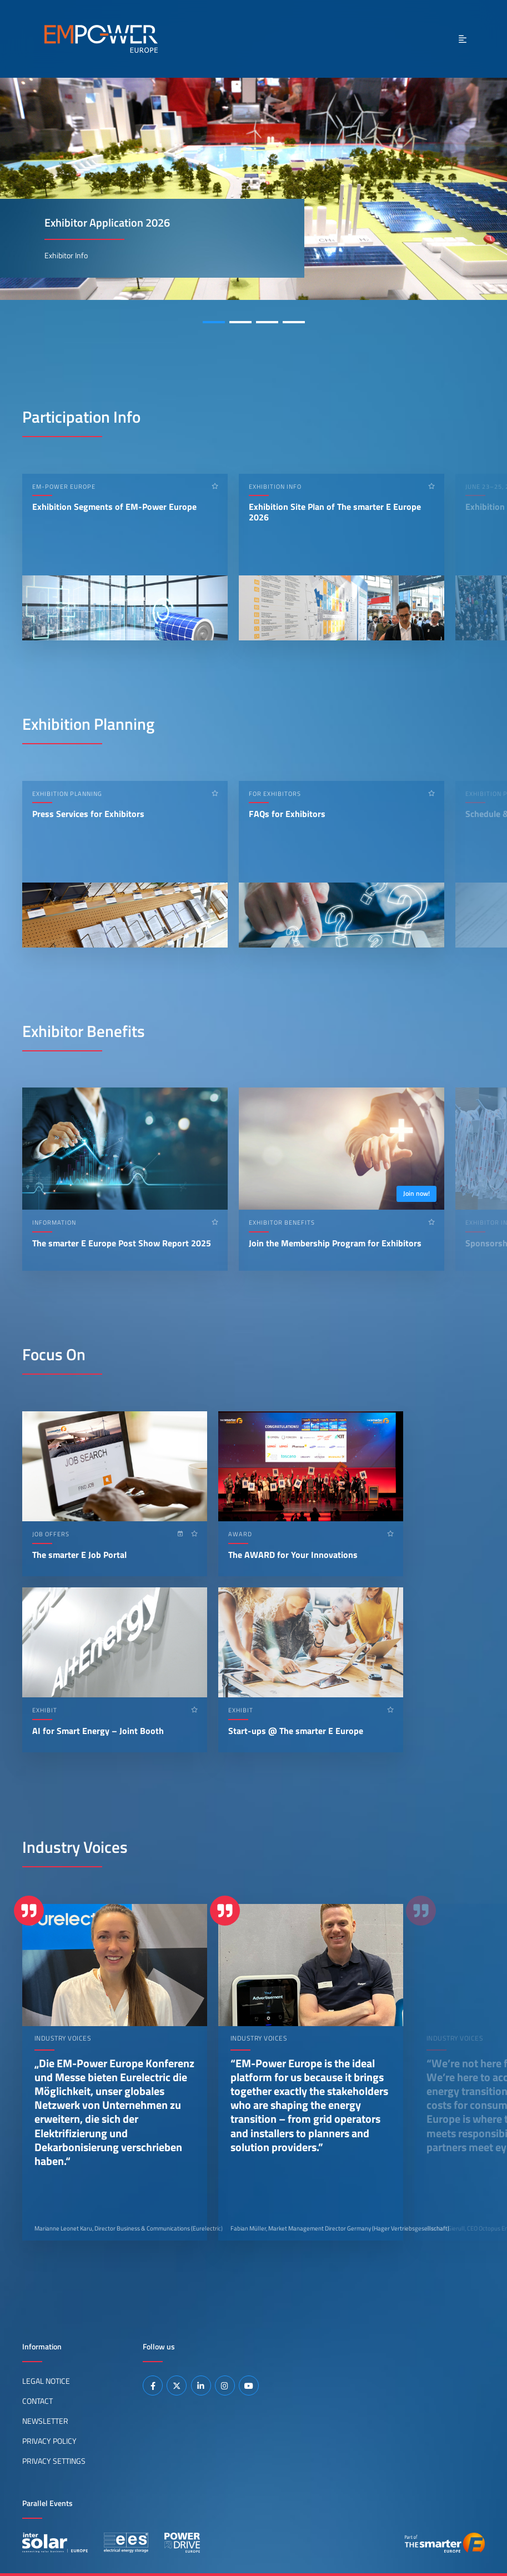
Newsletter (45, 2421)
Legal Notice (46, 2381)
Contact (37, 2401)
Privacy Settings (54, 2461)
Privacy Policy (49, 2441)
